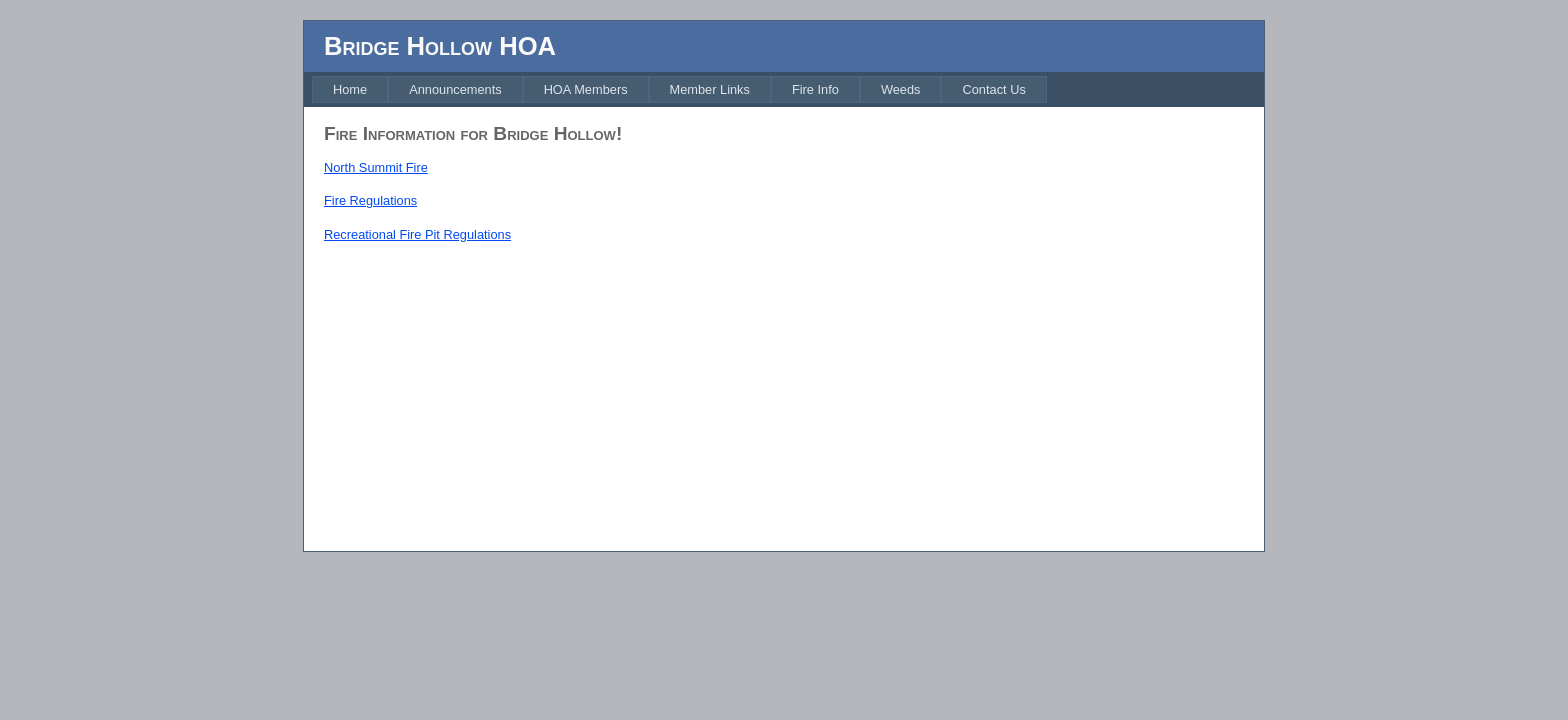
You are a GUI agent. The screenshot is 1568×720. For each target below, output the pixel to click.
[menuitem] (350, 89)
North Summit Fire (376, 167)
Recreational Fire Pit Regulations (417, 234)
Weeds (901, 89)
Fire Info (815, 89)
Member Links (710, 89)
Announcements (455, 89)
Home (350, 89)
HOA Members (586, 89)
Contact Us (993, 89)
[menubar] (679, 89)
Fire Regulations (370, 200)
